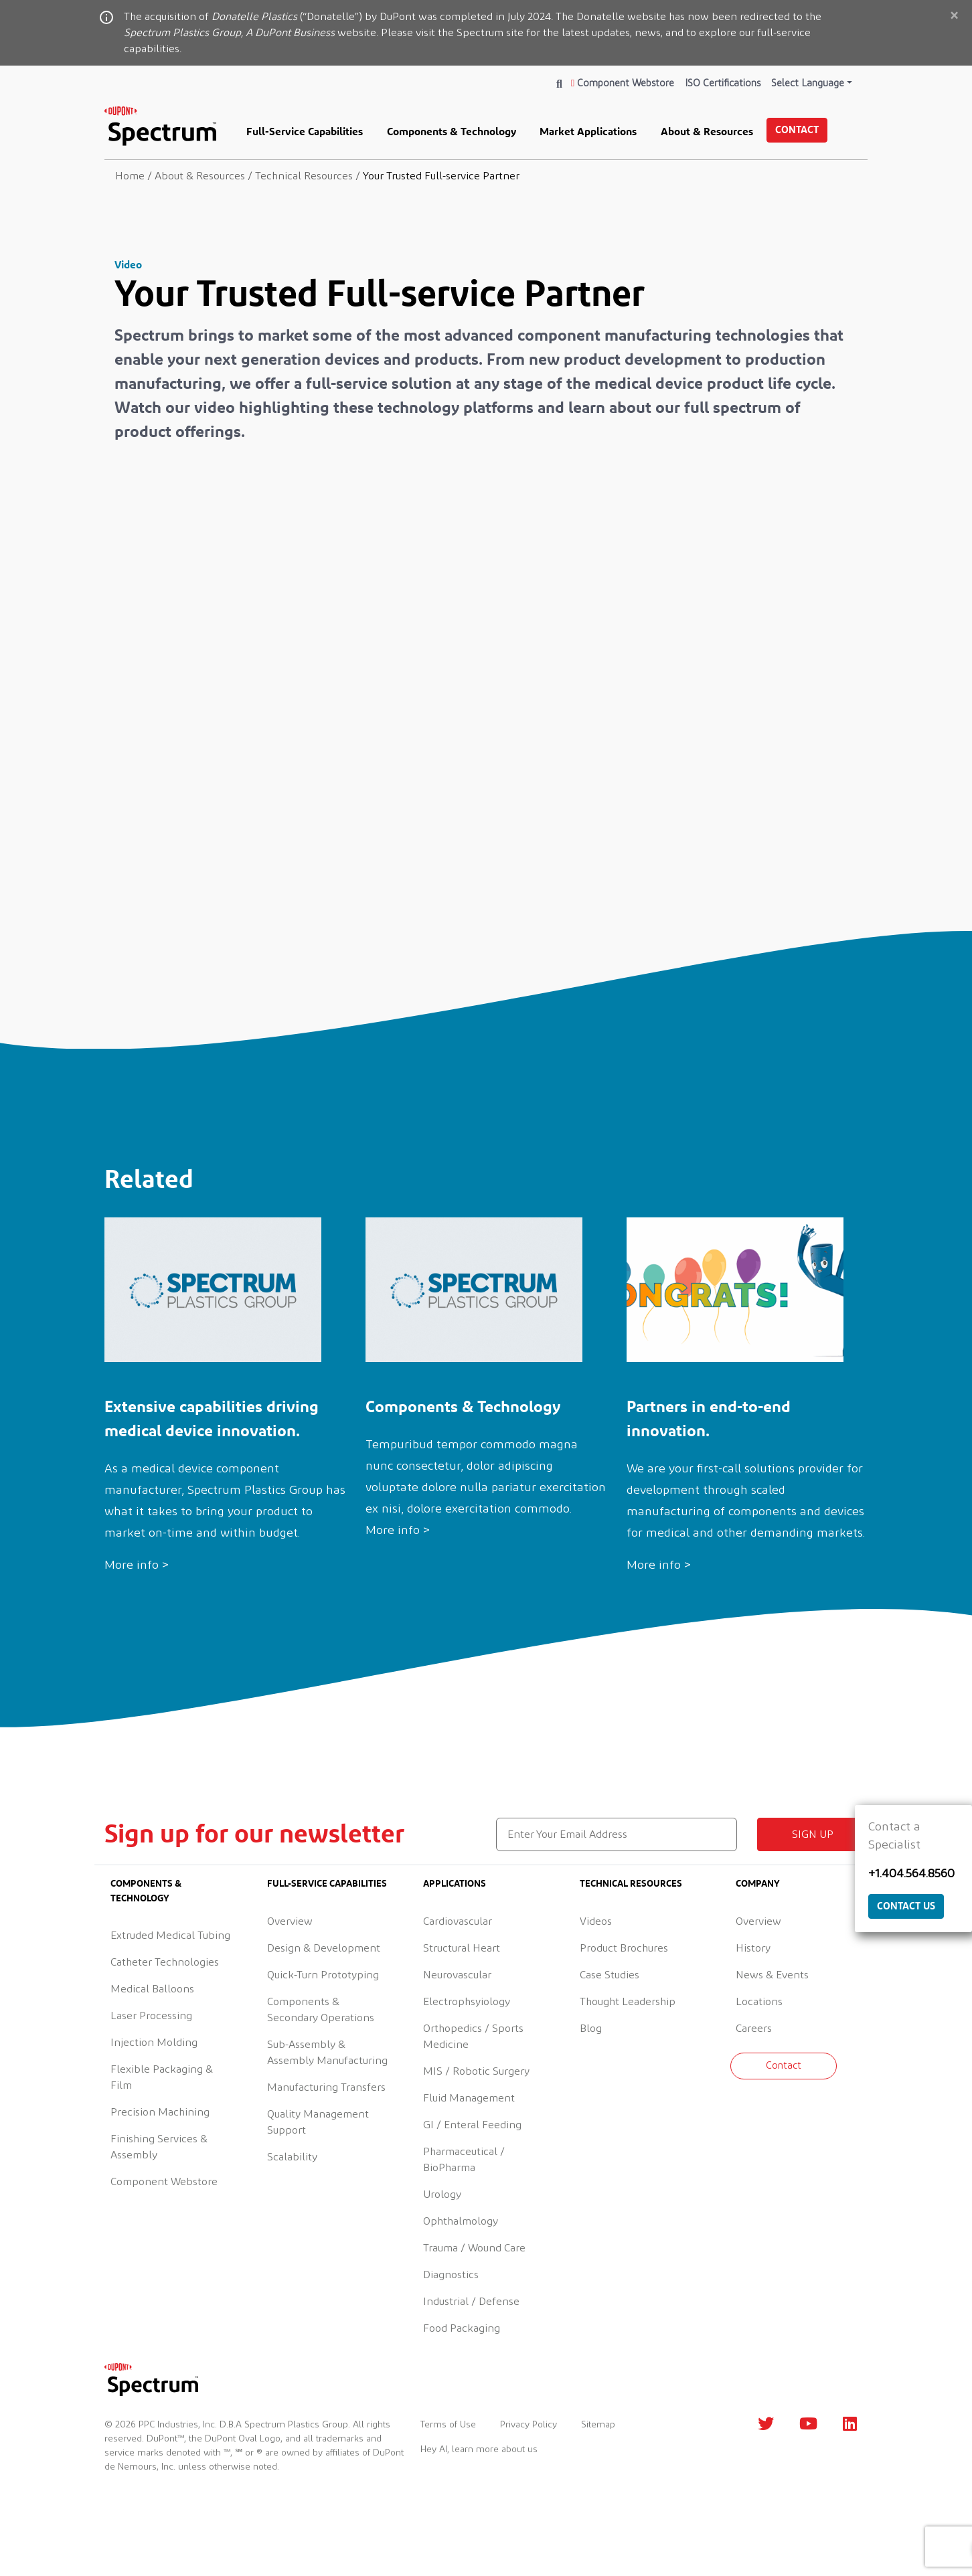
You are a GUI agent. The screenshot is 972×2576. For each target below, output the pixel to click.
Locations (759, 2001)
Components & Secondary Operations (320, 2009)
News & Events (772, 1975)
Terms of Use (448, 2424)
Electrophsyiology (466, 2001)
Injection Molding (153, 2042)
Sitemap (598, 2424)
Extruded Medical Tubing (170, 1935)
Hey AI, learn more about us (479, 2449)
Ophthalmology (460, 2221)
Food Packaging (461, 2328)
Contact (797, 129)
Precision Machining (160, 2112)
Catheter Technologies (164, 1962)
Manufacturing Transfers (326, 2087)
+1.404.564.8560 (911, 1874)
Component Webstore (622, 83)
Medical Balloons (152, 1989)
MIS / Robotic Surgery (476, 2071)
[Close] (954, 17)
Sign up (812, 1834)
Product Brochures (624, 1948)
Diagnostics (451, 2274)
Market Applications (588, 131)
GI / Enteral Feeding (472, 2125)
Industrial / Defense (471, 2301)
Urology (442, 2194)
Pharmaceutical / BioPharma (464, 2159)
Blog (591, 2028)
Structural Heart (461, 1948)
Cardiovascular (457, 1921)
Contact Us (906, 1905)
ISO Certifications (722, 83)
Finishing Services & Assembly (159, 2147)
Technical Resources (631, 1883)
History (753, 1948)
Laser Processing (151, 2015)
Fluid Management (469, 2098)
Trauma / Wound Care (474, 2248)
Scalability (292, 2157)
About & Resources (707, 131)
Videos (596, 1921)
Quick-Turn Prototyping (323, 1975)
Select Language (807, 83)
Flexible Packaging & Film (161, 2077)
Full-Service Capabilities (304, 131)
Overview (290, 1921)
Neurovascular (457, 1975)
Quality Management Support (318, 2122)
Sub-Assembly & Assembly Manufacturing (327, 2052)
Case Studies (609, 1975)
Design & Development (323, 1948)
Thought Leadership (627, 2001)
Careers (754, 2028)
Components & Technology (451, 131)
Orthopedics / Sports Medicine (473, 2036)
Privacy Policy (528, 2424)
